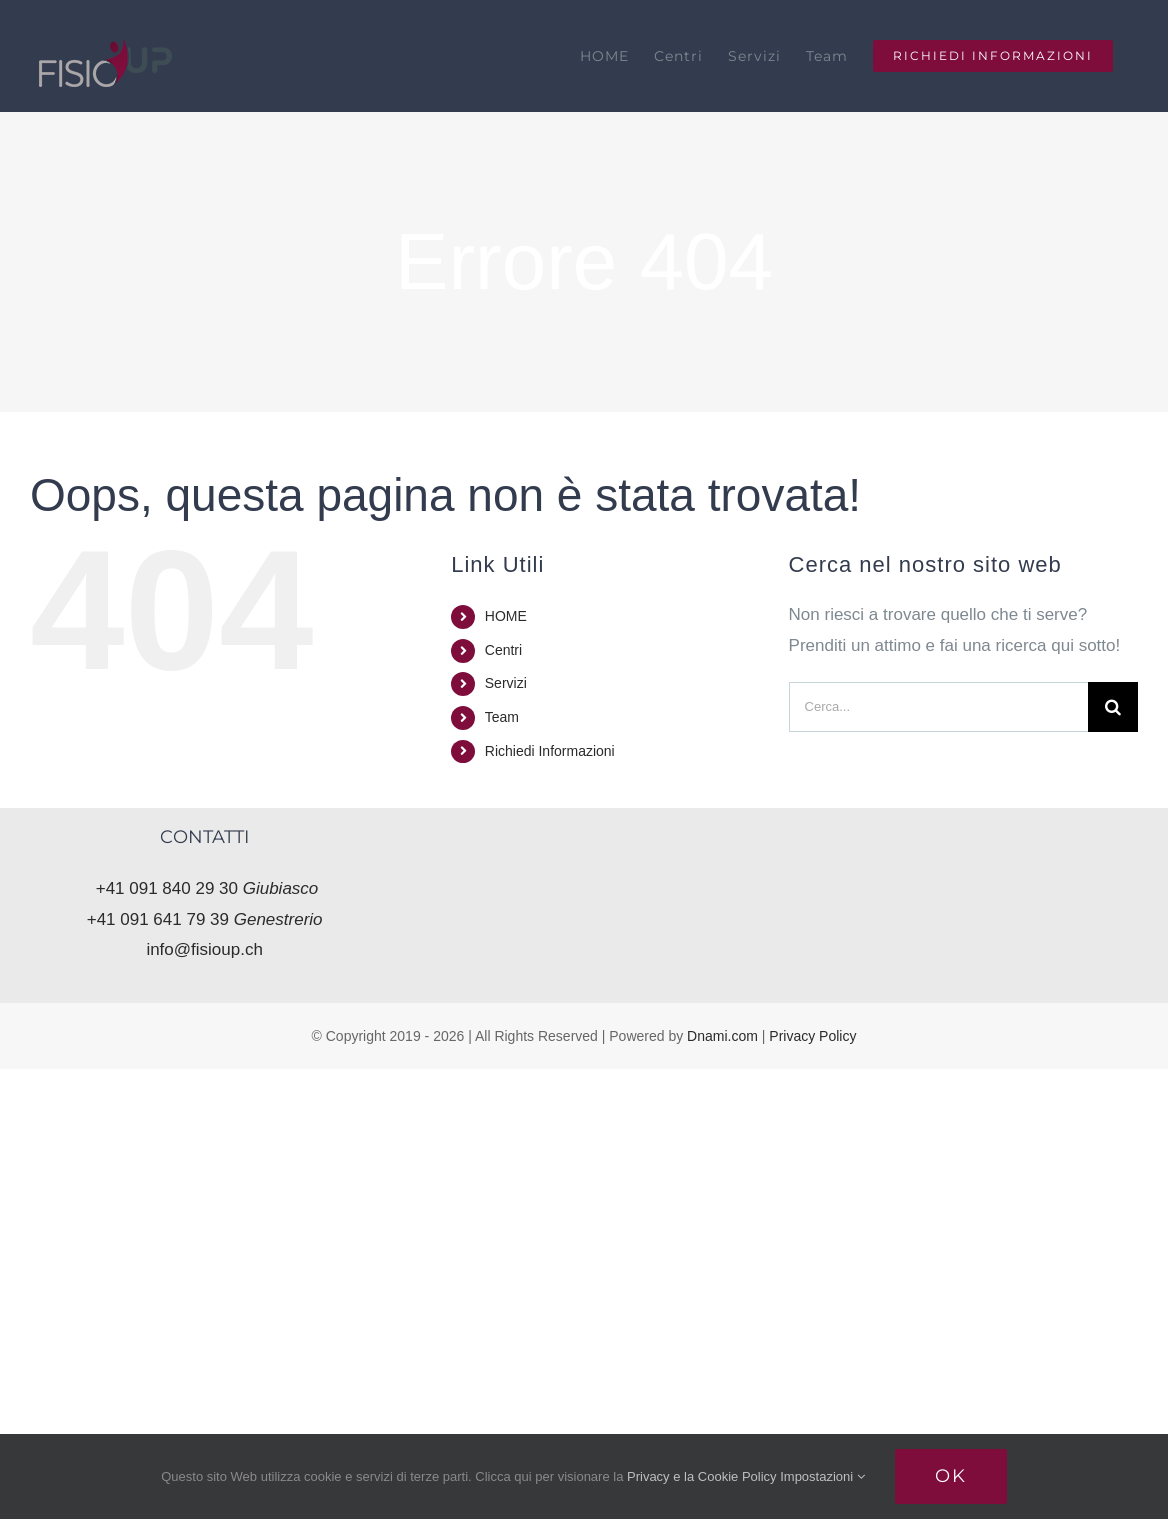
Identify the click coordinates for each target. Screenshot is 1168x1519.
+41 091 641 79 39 (205, 919)
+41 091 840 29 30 (207, 888)
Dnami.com (722, 1036)
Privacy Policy (812, 1036)
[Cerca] (1113, 707)
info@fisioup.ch (204, 949)
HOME (506, 616)
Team (502, 717)
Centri (503, 650)
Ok (951, 1476)
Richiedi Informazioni (550, 751)
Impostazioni (822, 1476)
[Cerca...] (938, 707)
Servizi (506, 683)
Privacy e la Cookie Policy (702, 1476)
